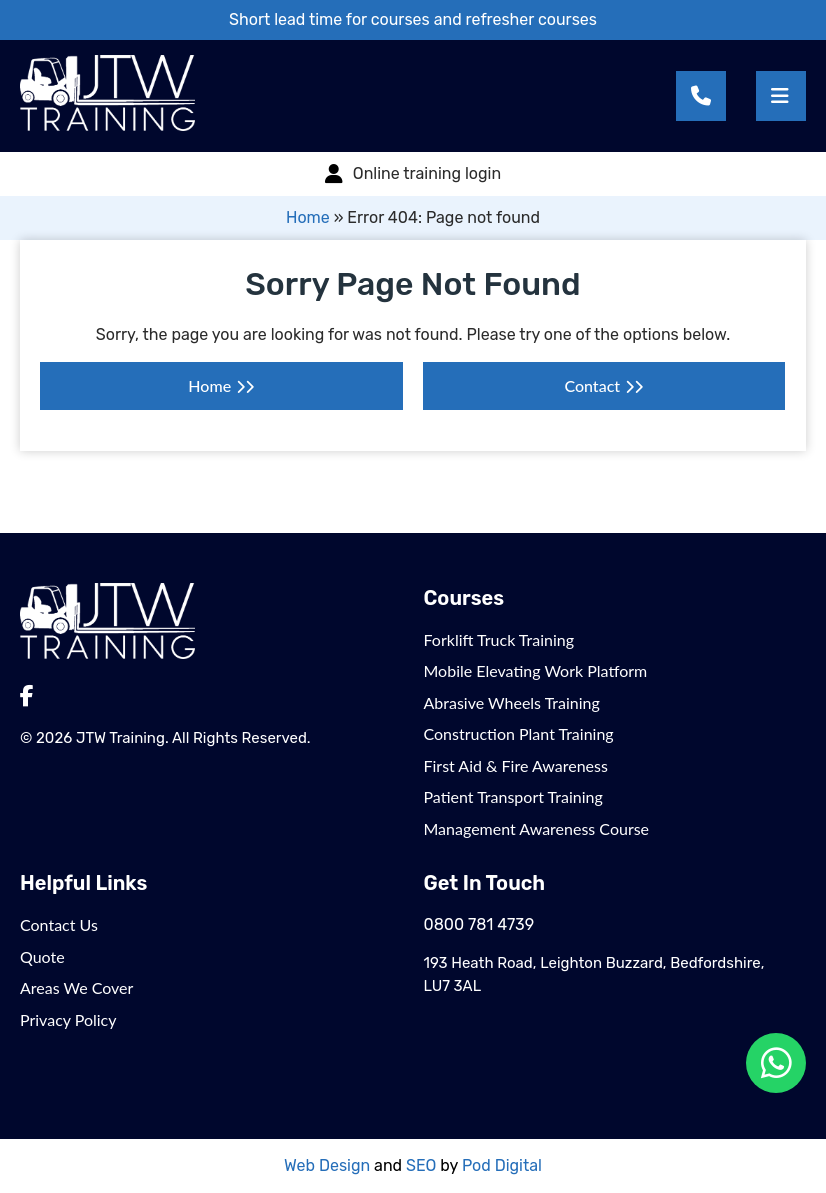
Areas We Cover (76, 987)
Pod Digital (502, 1165)
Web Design (327, 1165)
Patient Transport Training (513, 796)
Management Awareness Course (537, 828)
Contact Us (59, 924)
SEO (421, 1165)
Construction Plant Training (519, 733)
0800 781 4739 (479, 924)
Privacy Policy (68, 1019)
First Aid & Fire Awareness (516, 765)
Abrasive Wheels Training (512, 702)
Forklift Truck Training (499, 639)
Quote (42, 956)
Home (308, 217)
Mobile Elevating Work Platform (536, 670)
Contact (592, 385)
